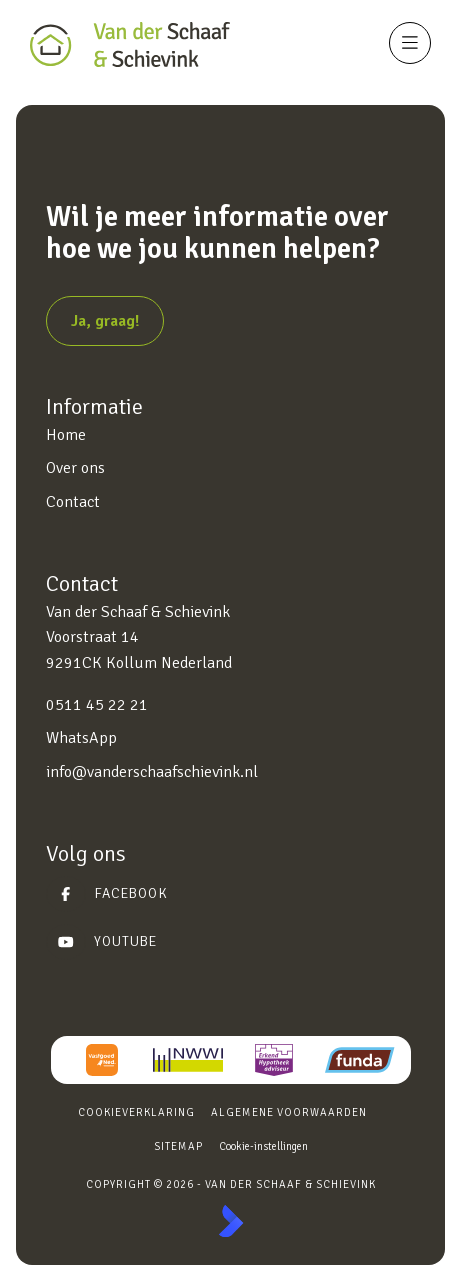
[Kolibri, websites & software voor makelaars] (231, 1221)
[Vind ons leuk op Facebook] (224, 894)
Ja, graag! (105, 321)
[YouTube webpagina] (224, 942)
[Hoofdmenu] (410, 43)
